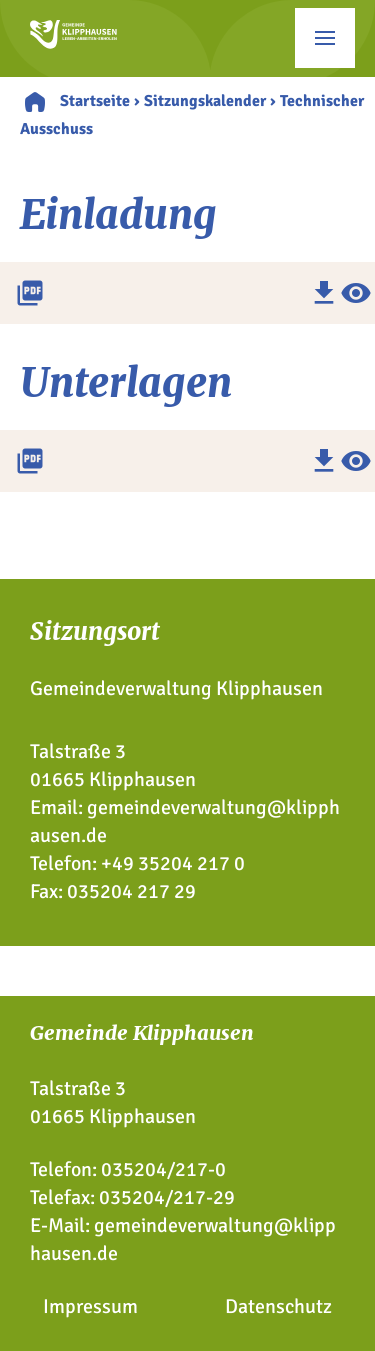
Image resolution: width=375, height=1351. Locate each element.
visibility (356, 293)
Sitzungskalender (205, 101)
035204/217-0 (163, 1169)
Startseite (95, 101)
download (324, 293)
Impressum (90, 1306)
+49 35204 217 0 (173, 863)
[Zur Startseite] (73, 42)
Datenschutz (278, 1306)
